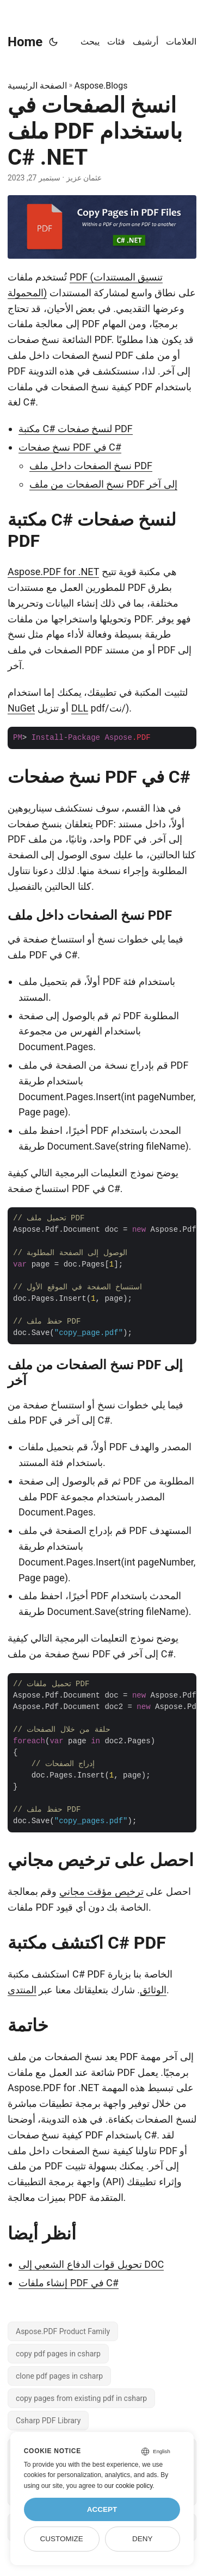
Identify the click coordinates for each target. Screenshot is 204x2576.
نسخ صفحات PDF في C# (69, 447)
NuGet (21, 708)
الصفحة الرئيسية (37, 85)
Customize (61, 2539)
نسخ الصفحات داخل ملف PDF (90, 465)
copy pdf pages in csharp (58, 2353)
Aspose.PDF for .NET (53, 571)
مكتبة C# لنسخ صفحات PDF (75, 428)
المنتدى (22, 1989)
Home (25, 41)
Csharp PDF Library (48, 2420)
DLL (79, 708)
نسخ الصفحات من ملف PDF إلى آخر (103, 484)
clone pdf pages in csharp (59, 2376)
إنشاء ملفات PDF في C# (68, 2282)
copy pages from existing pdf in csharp (81, 2398)
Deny (142, 2539)
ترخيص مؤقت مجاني (101, 1891)
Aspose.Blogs (100, 85)
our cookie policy (128, 2486)
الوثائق (153, 1989)
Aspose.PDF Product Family (63, 2331)
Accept (102, 2509)
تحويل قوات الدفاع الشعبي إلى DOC (91, 2264)
